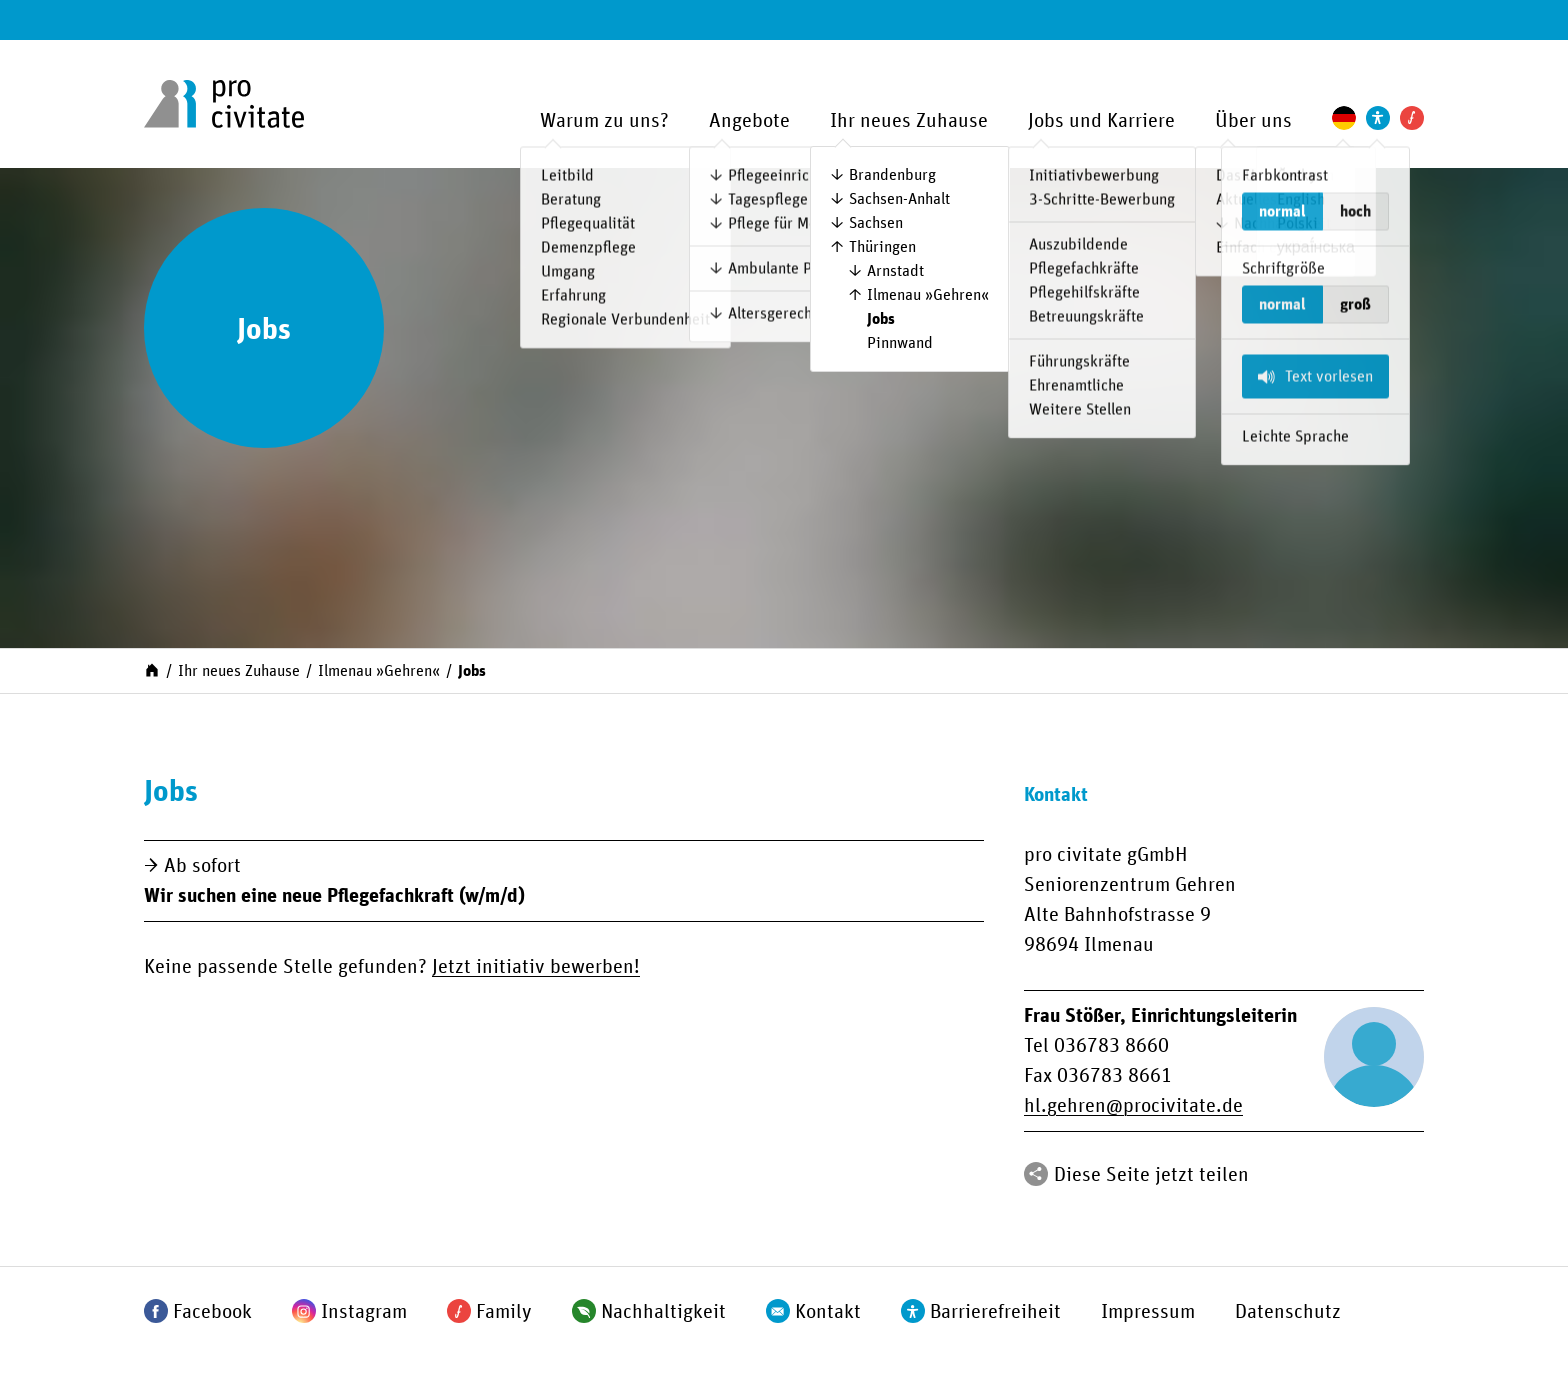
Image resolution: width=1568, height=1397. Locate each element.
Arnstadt (895, 271)
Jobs (881, 319)
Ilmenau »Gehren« (928, 295)
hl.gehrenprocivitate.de (1133, 1106)
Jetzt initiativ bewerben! (536, 967)
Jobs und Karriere (1101, 121)
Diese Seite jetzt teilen (1151, 1175)
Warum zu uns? (604, 121)
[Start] (152, 669)
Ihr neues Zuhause (909, 121)
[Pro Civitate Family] (1412, 118)
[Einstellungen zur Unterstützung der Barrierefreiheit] (1378, 118)
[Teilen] (1036, 1174)
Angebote (749, 121)
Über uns (1253, 121)
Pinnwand (900, 343)
